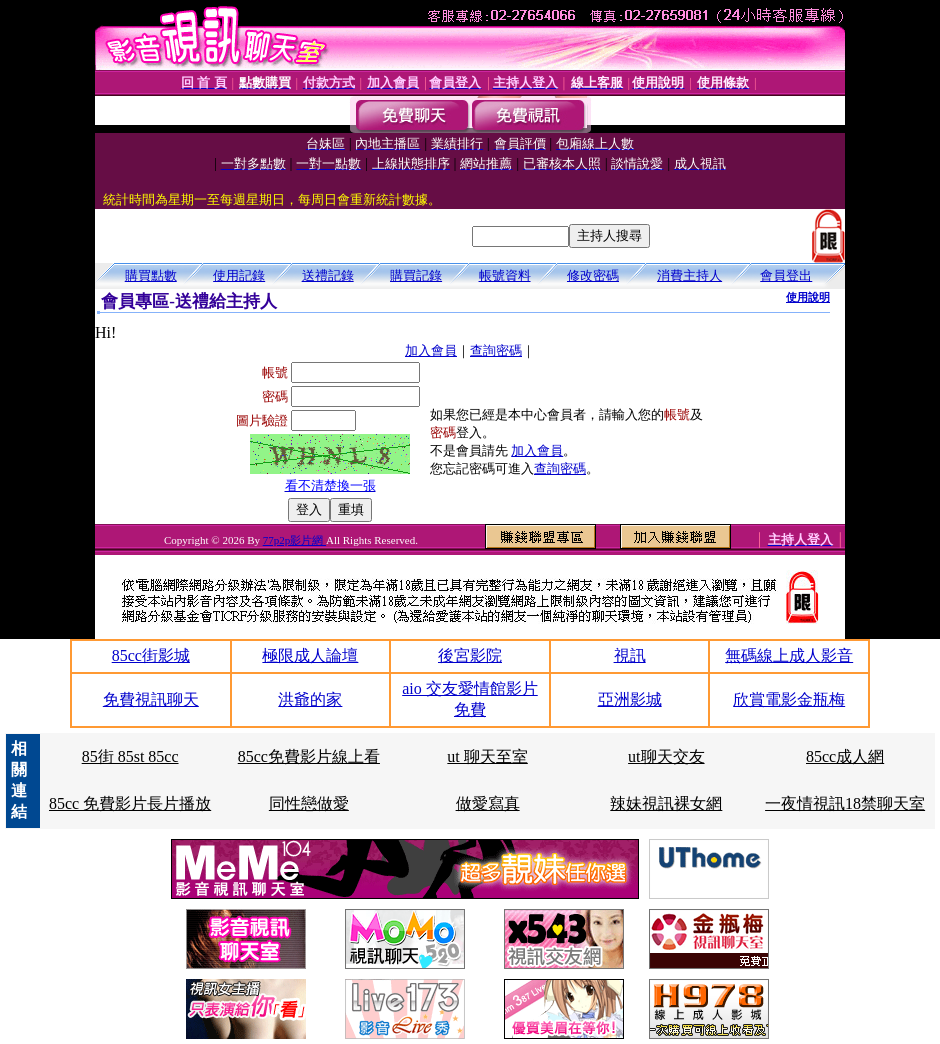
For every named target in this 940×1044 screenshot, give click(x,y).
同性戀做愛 (309, 803)
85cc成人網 (845, 756)
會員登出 (786, 275)
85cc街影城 (151, 655)
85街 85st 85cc (130, 756)
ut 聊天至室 (487, 756)
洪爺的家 (310, 699)
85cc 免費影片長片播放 (130, 803)
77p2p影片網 (294, 540)
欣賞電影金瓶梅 (789, 699)
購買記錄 (416, 275)
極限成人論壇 (310, 655)
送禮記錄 (328, 275)
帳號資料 (505, 275)
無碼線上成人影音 (789, 655)
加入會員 (431, 350)
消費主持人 (689, 275)
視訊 (630, 655)
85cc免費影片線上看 (309, 756)
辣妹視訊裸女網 (666, 803)
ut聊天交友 (666, 756)
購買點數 (151, 275)
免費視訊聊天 (151, 699)
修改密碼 (593, 275)
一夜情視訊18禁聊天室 (845, 803)
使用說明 (808, 297)
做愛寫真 (488, 803)
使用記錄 (239, 275)
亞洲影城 (630, 699)
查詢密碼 (496, 350)
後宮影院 (470, 655)
